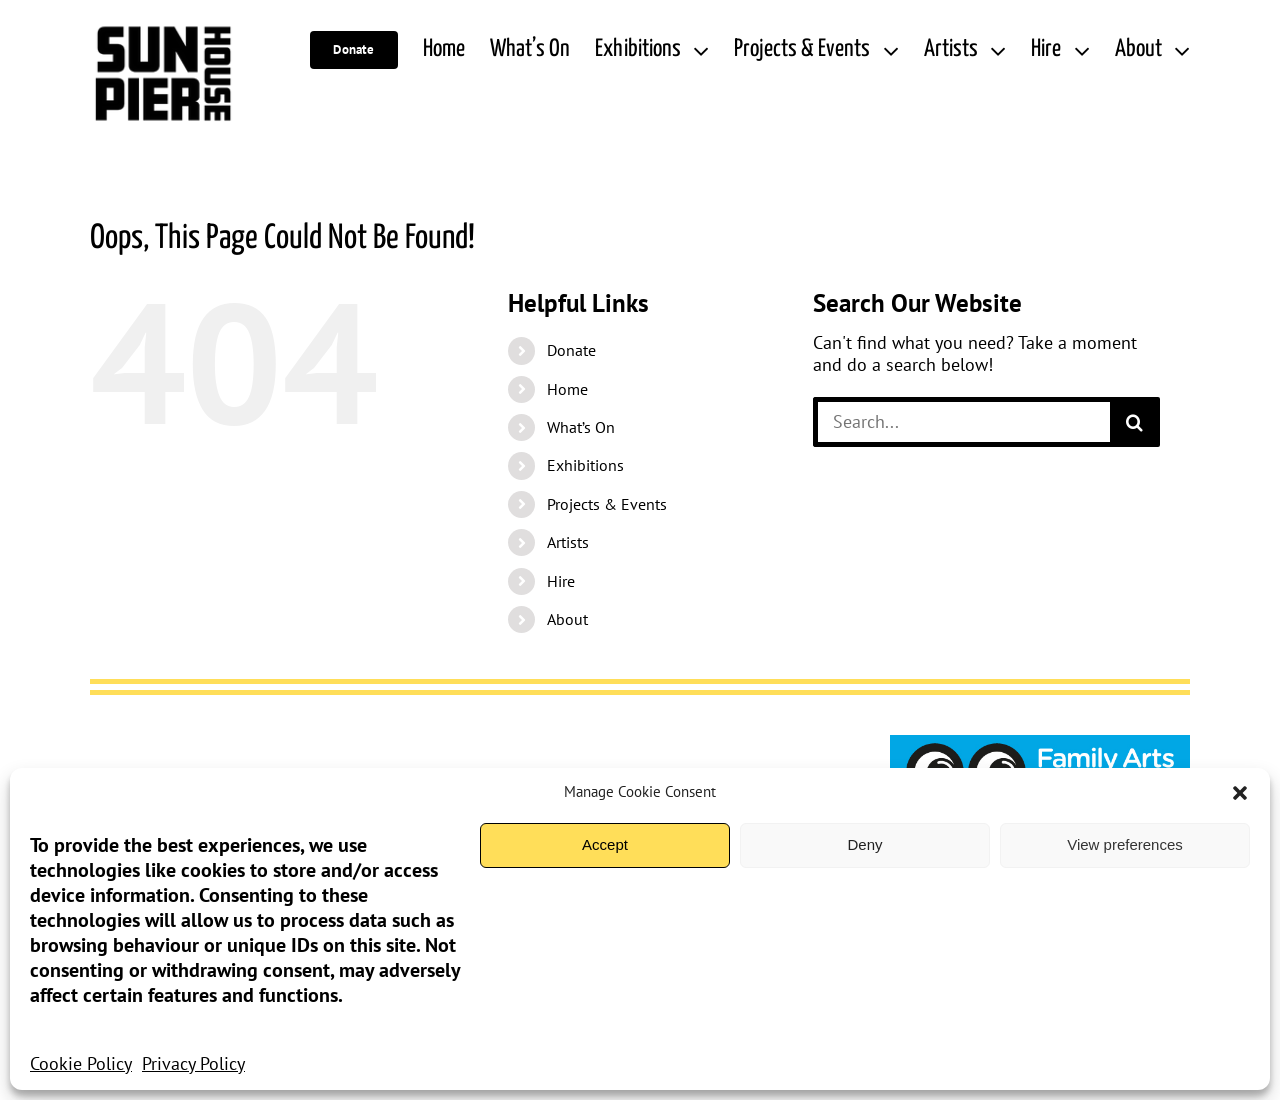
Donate (571, 350)
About (567, 619)
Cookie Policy (81, 1063)
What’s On (581, 427)
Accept (605, 844)
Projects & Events (607, 504)
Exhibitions (585, 465)
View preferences (1125, 844)
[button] (1240, 793)
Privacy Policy (193, 1063)
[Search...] (961, 422)
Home (567, 389)
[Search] (1135, 422)
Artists (568, 542)
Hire (561, 581)
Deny (864, 844)
